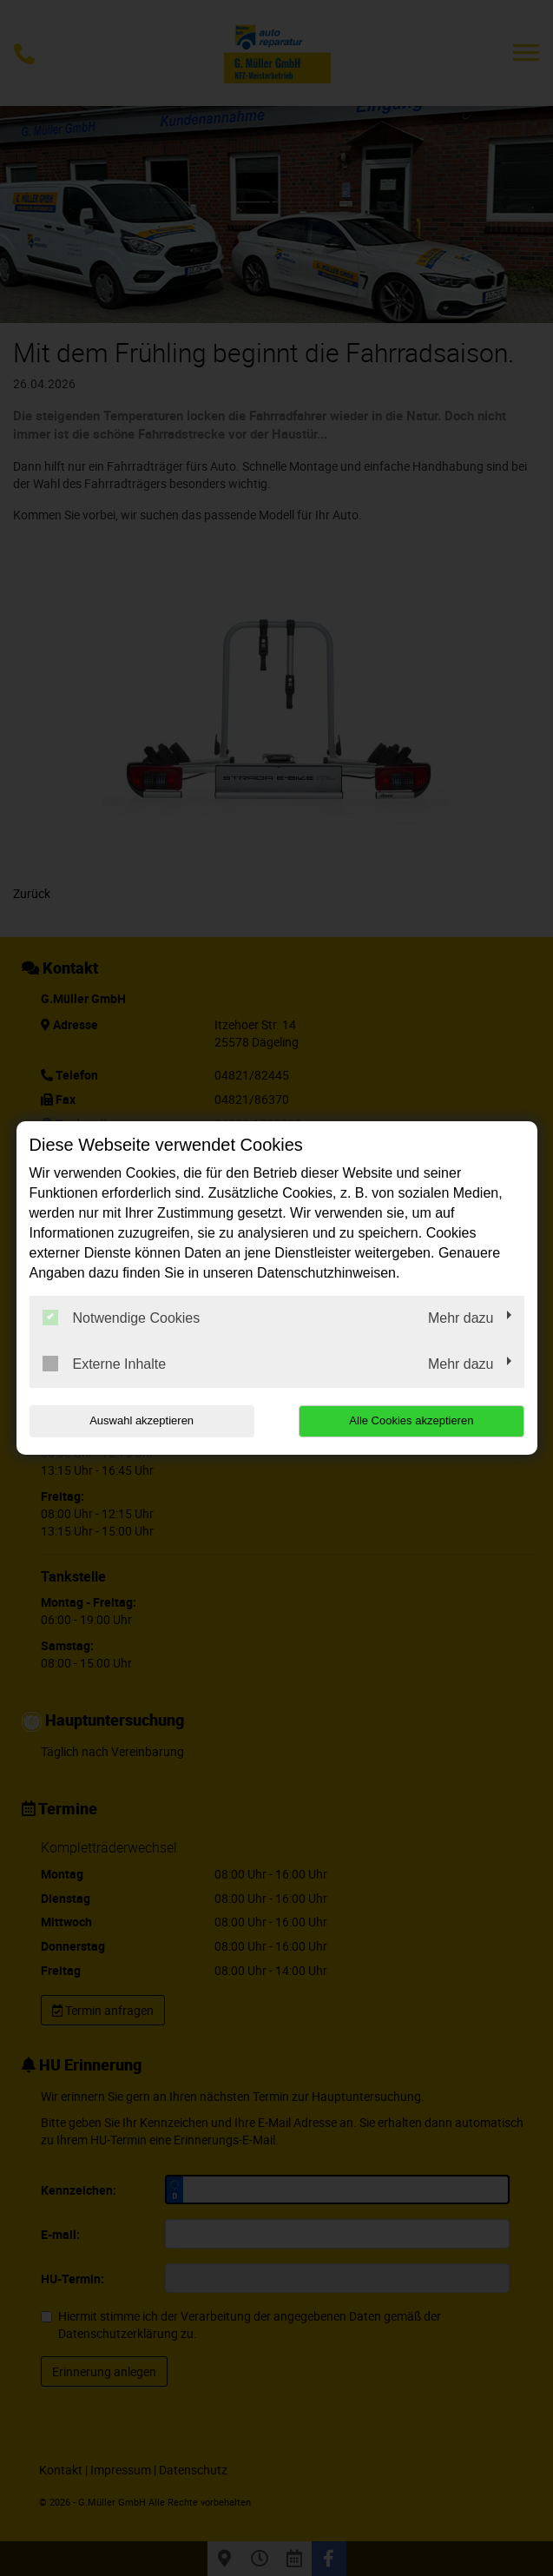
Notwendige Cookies (122, 1317)
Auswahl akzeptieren (141, 1420)
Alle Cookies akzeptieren (413, 1420)
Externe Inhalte (105, 1363)
